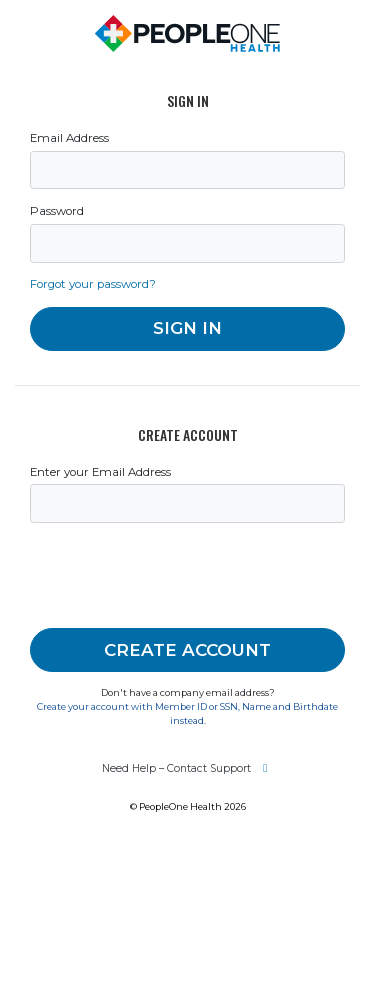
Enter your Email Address (100, 472)
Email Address (69, 138)
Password (57, 211)
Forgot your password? (93, 284)
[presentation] (182, 576)
